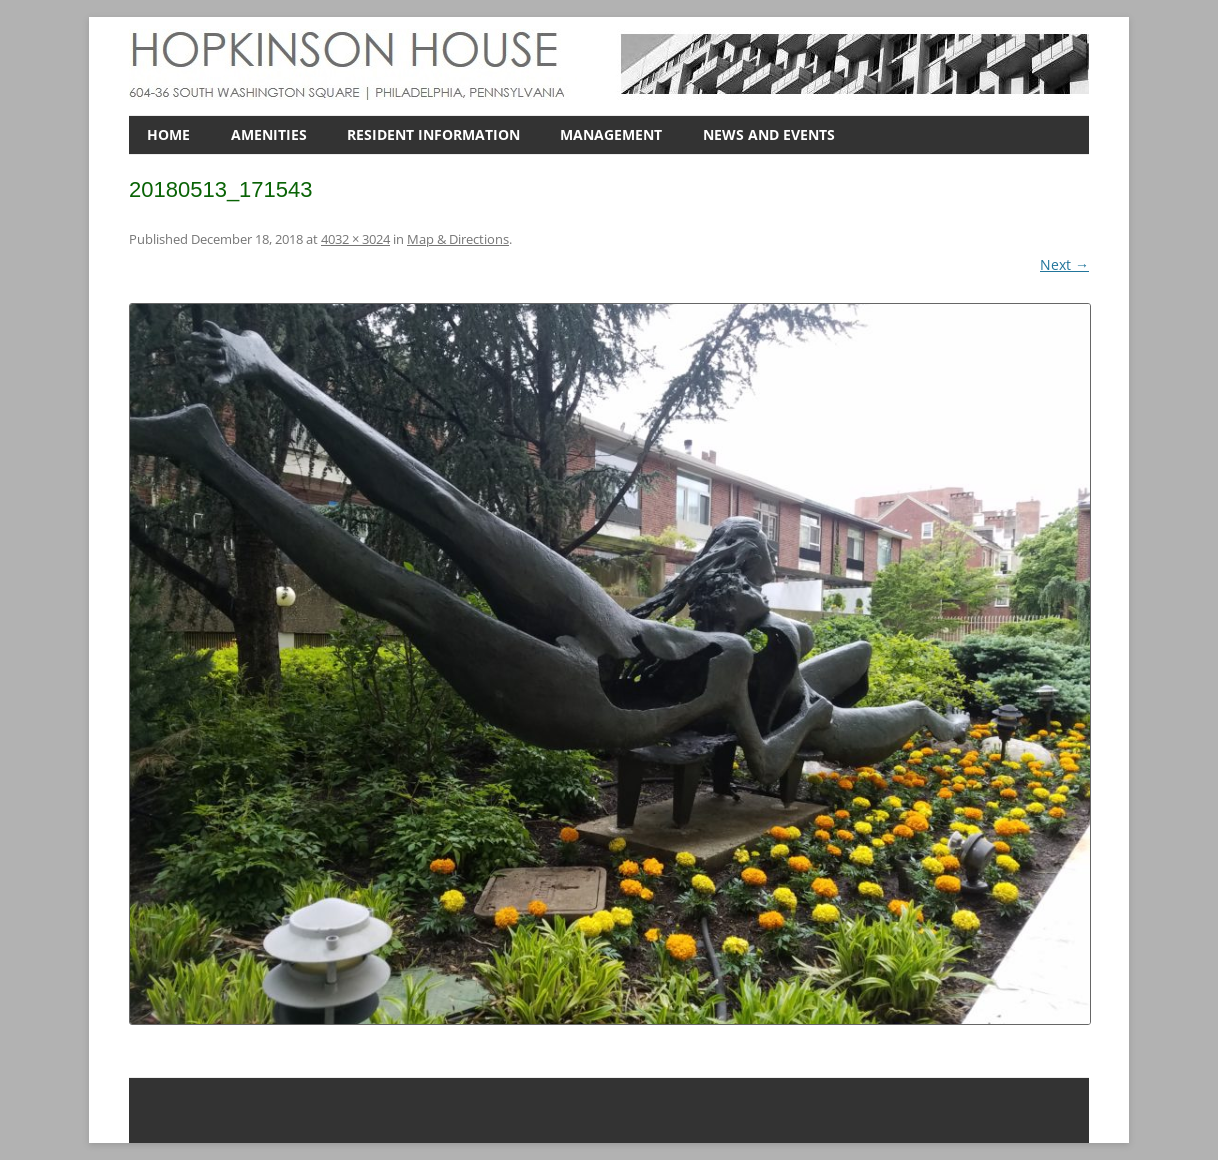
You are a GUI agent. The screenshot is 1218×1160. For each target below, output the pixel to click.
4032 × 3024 (355, 239)
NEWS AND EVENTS (769, 134)
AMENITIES (269, 134)
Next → (1064, 264)
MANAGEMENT (611, 134)
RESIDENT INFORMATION (433, 134)
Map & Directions (458, 239)
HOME (168, 134)
